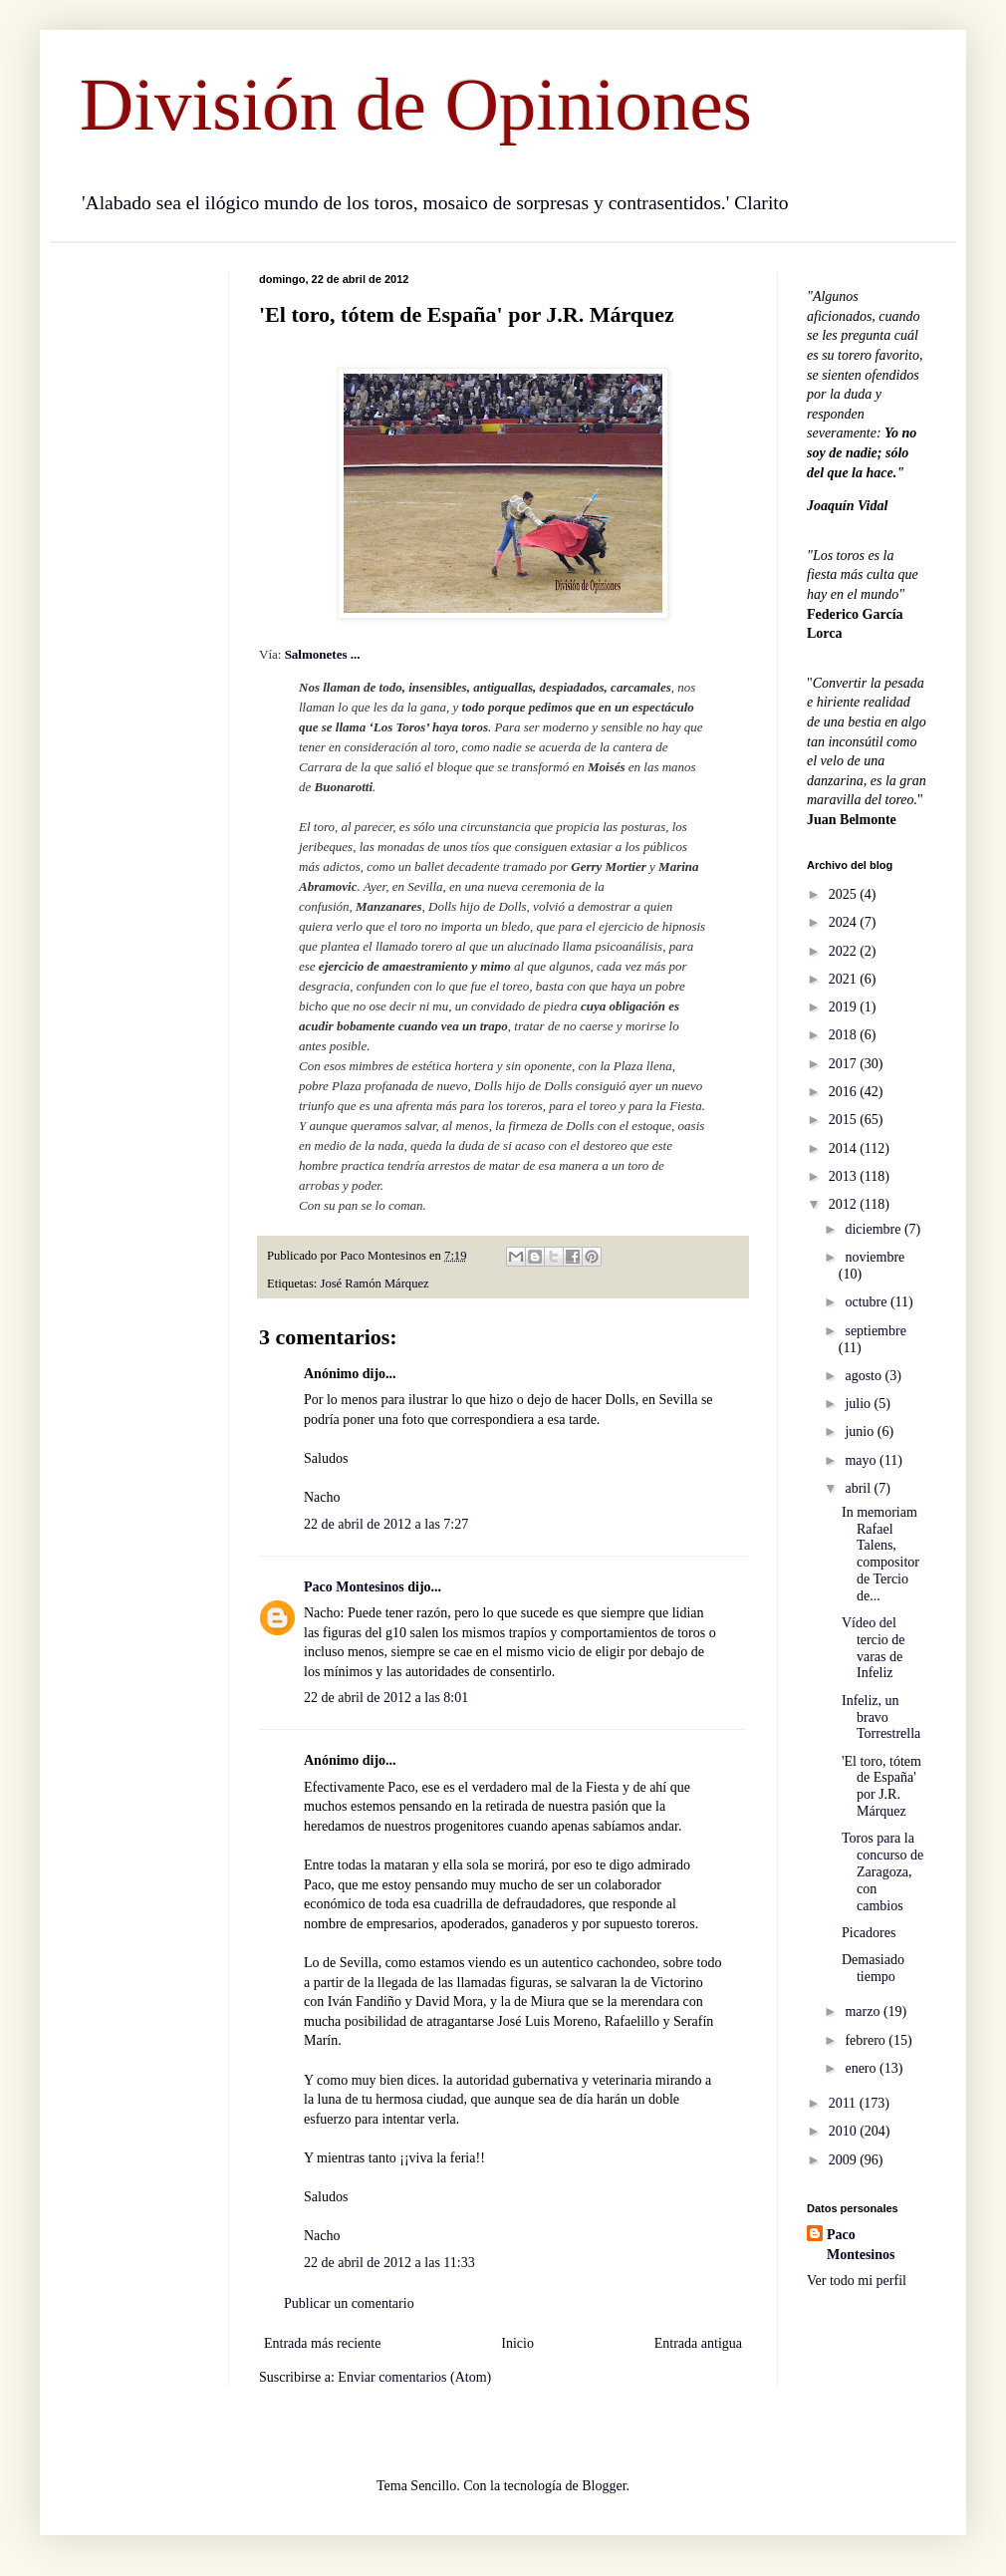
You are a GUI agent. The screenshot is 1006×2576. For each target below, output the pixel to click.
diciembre (874, 1229)
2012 (845, 1204)
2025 (845, 894)
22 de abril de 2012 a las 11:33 (389, 2262)
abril (859, 1488)
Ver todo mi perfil (856, 2280)
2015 (845, 1119)
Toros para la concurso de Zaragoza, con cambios (882, 1871)
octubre (867, 1301)
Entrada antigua (698, 2343)
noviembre (874, 1257)
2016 (845, 1091)
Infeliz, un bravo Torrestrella (881, 1717)
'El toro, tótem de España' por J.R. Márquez (881, 1786)
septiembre (875, 1330)
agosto (864, 1375)
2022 (845, 951)
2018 (845, 1034)
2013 (845, 1176)
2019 (845, 1007)
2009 (845, 2159)
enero (862, 2068)
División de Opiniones (416, 104)
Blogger (604, 2485)
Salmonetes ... (324, 654)
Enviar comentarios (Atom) (414, 2377)
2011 (844, 2103)
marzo (863, 2011)
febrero (866, 2040)
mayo (862, 1460)
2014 (845, 1148)
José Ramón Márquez (375, 1283)
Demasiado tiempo (873, 1968)
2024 (845, 922)
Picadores (868, 1932)
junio (861, 1431)
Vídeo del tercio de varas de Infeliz (873, 1647)
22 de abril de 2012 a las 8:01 (386, 1697)
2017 (845, 1063)
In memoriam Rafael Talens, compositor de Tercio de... (880, 1554)
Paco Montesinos (354, 1586)
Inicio (517, 2343)
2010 (845, 2131)
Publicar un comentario (349, 2303)
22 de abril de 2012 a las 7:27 (386, 1524)
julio (859, 1403)
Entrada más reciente (322, 2343)
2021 (845, 979)
